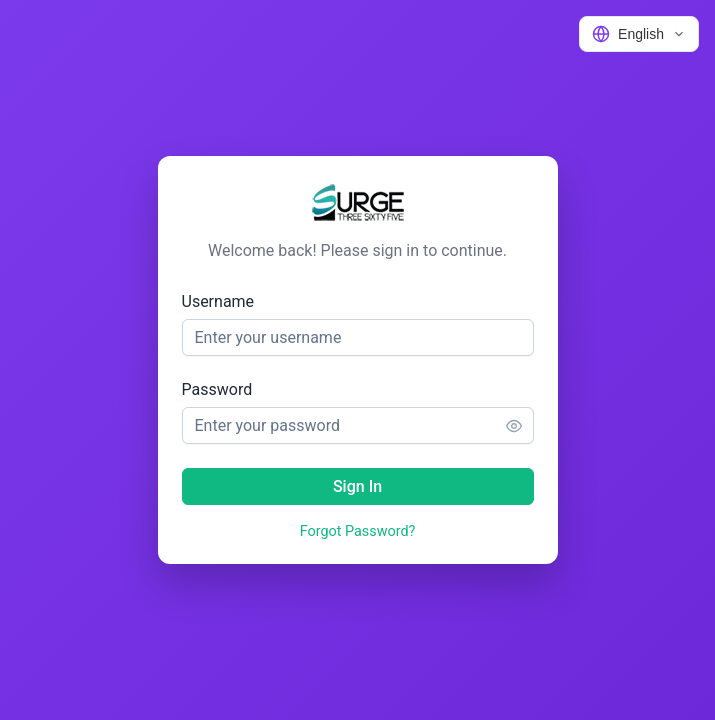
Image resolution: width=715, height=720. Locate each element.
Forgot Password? (358, 531)
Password (217, 389)
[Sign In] (358, 486)
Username (218, 301)
